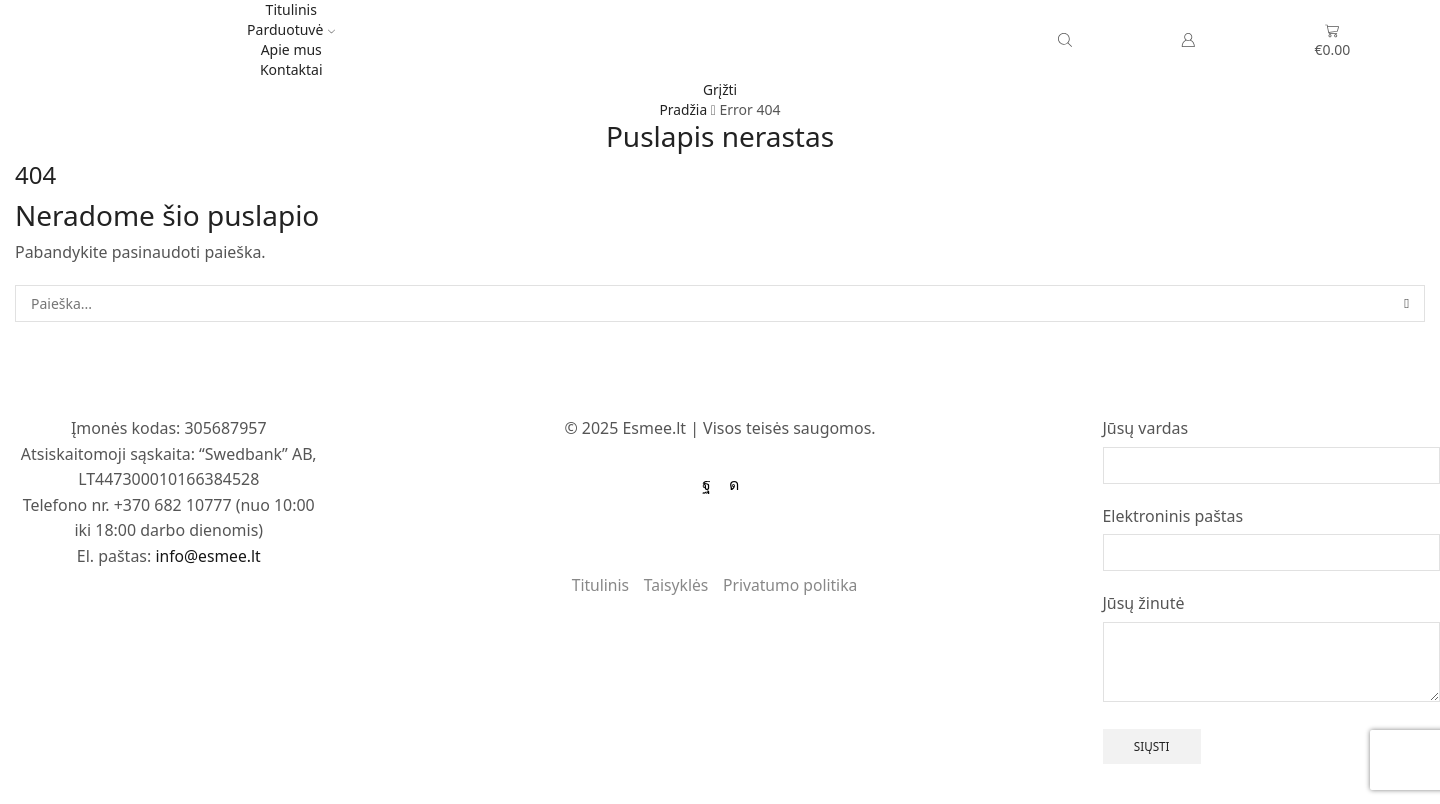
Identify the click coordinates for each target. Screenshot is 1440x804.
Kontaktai (291, 69)
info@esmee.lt (207, 556)
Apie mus (291, 49)
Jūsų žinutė (1144, 603)
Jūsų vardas (1146, 428)
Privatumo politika (791, 585)
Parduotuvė (291, 29)
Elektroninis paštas (1173, 516)
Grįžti (720, 89)
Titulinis (291, 9)
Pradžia (683, 109)
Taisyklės (675, 585)
